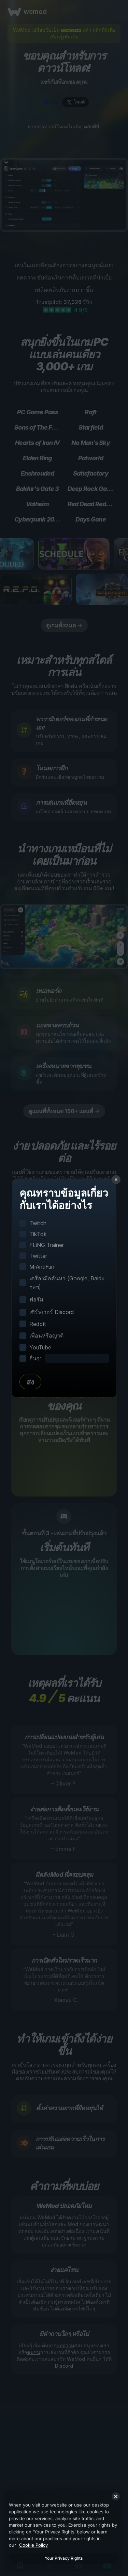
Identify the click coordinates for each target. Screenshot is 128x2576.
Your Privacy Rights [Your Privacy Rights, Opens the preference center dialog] (64, 2558)
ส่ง (30, 1382)
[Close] (116, 2496)
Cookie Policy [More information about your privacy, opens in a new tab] (33, 2545)
